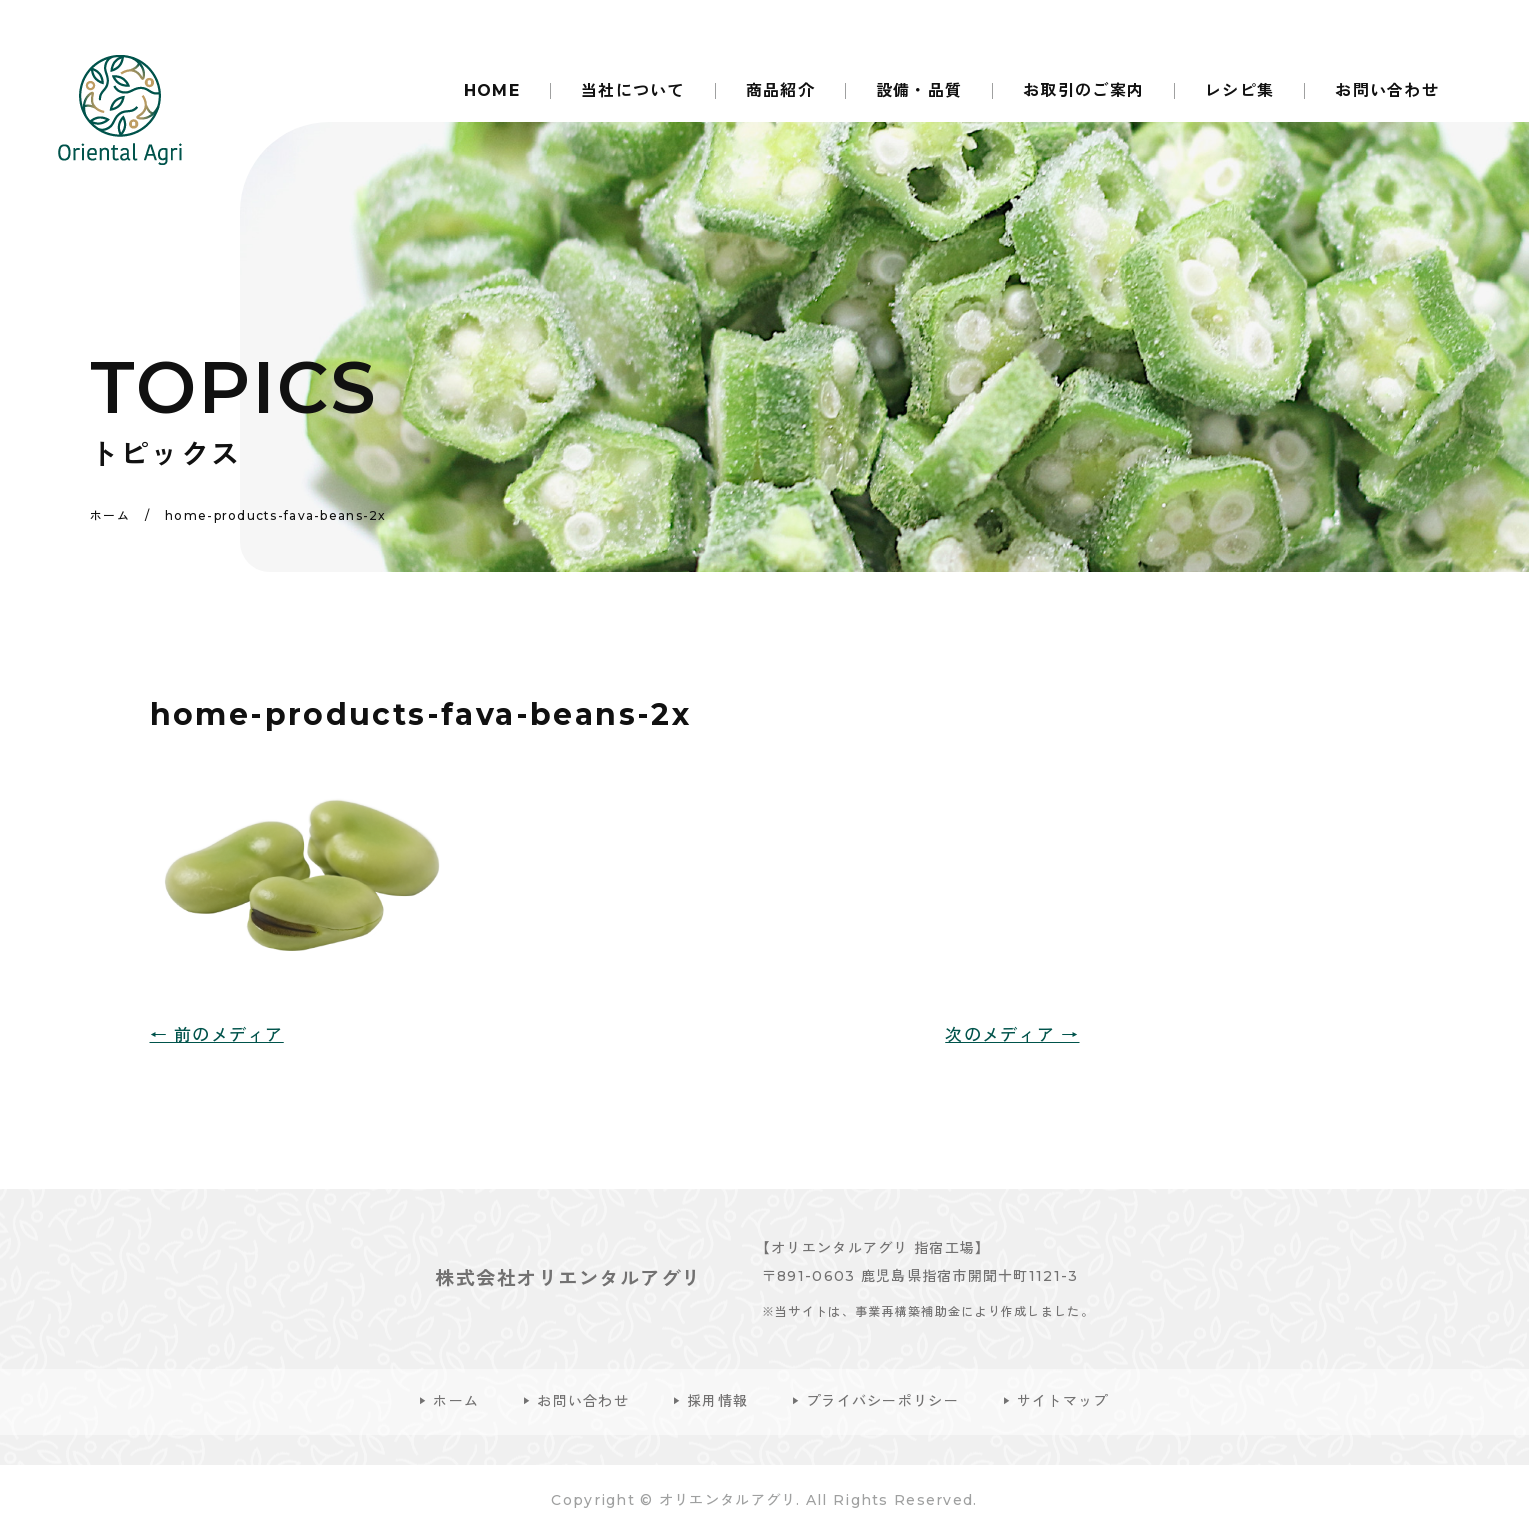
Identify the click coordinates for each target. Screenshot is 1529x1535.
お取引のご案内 (1083, 90)
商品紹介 (780, 90)
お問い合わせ (1387, 90)
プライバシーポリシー (882, 1401)
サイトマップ (1063, 1401)
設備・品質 (919, 90)
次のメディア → (1012, 1035)
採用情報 (717, 1401)
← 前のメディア (217, 1035)
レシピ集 (1239, 90)
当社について (633, 90)
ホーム (456, 1401)
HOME (492, 90)
